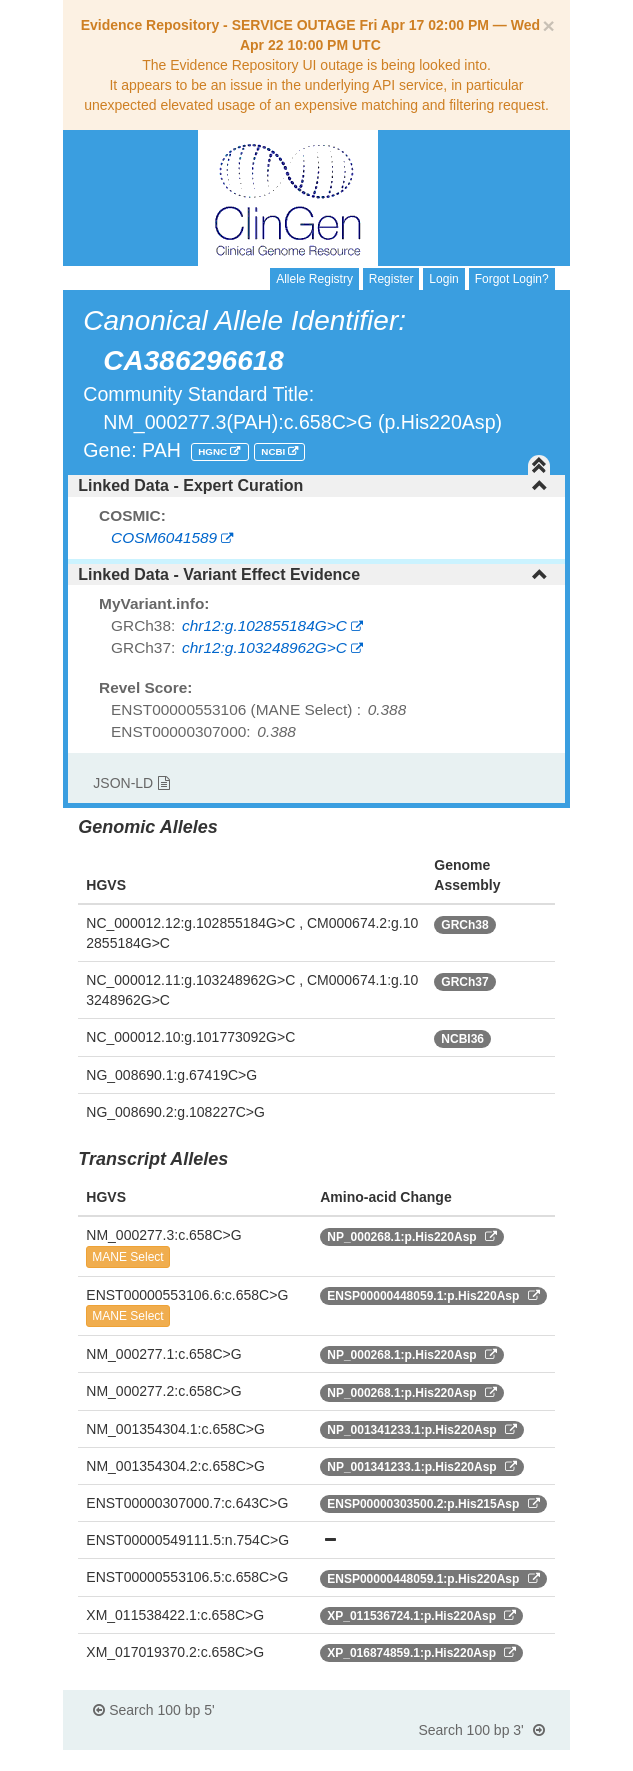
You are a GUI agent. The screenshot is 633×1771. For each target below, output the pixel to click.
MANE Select (127, 1257)
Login (443, 279)
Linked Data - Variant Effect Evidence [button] (312, 574)
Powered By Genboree (472, 1761)
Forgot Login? (512, 279)
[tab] (316, 486)
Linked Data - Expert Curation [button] (312, 485)
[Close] (548, 25)
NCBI (274, 451)
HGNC (214, 451)
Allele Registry (314, 279)
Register (391, 279)
